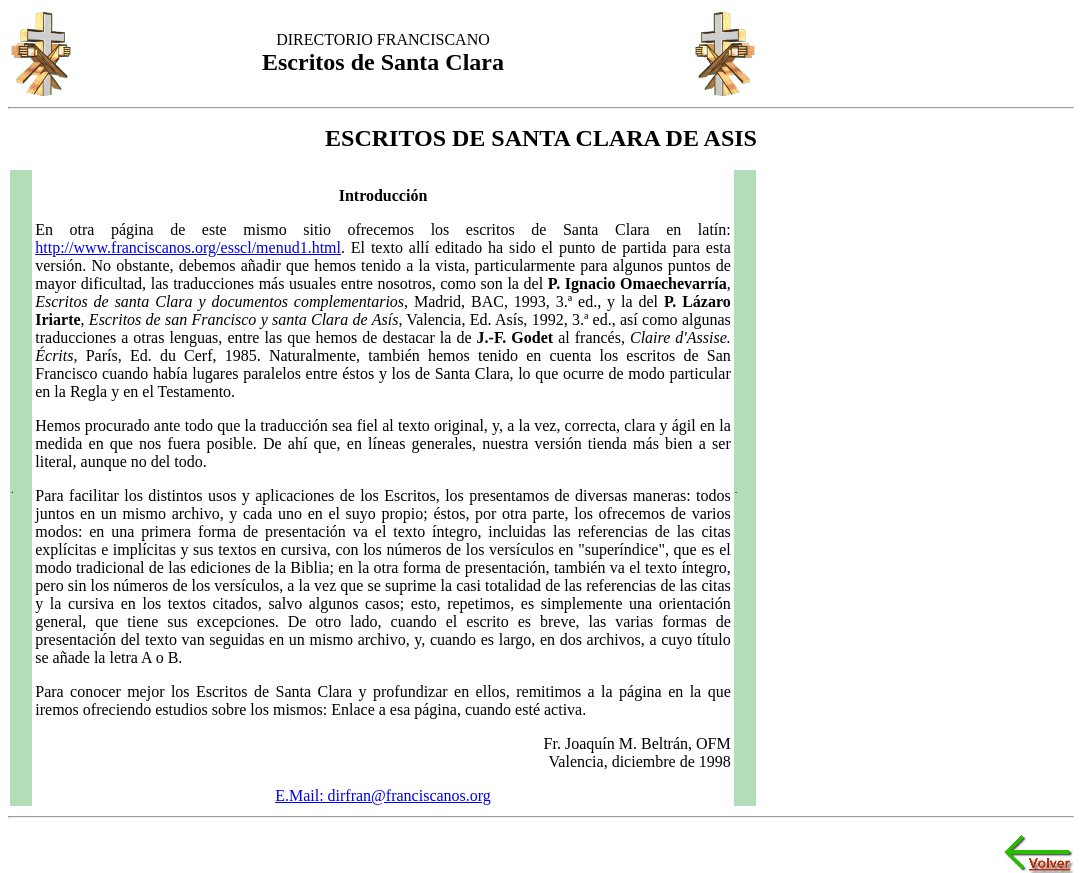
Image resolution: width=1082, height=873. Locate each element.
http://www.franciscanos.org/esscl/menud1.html (188, 247)
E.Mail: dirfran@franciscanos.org (383, 795)
